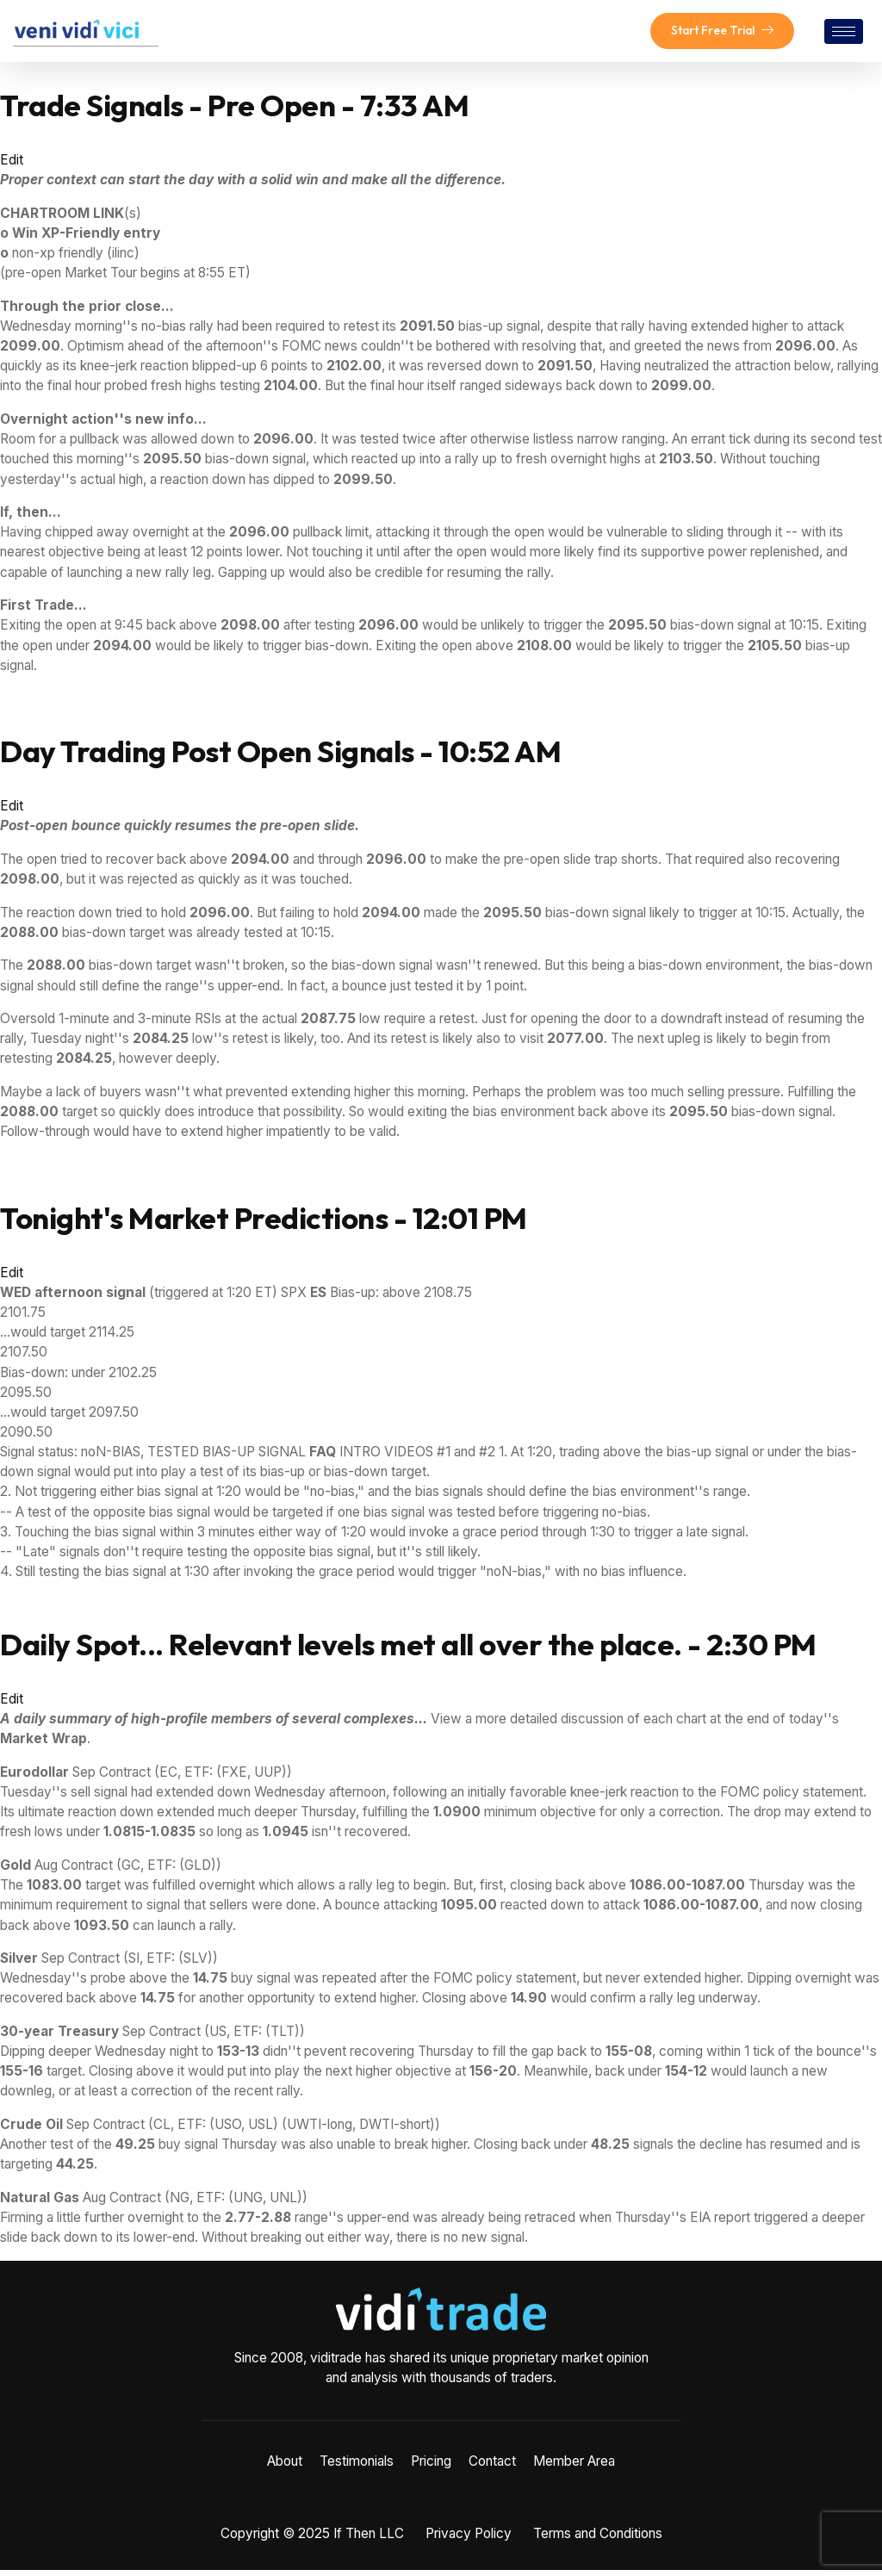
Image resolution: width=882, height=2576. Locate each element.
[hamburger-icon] (843, 34)
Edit (11, 165)
